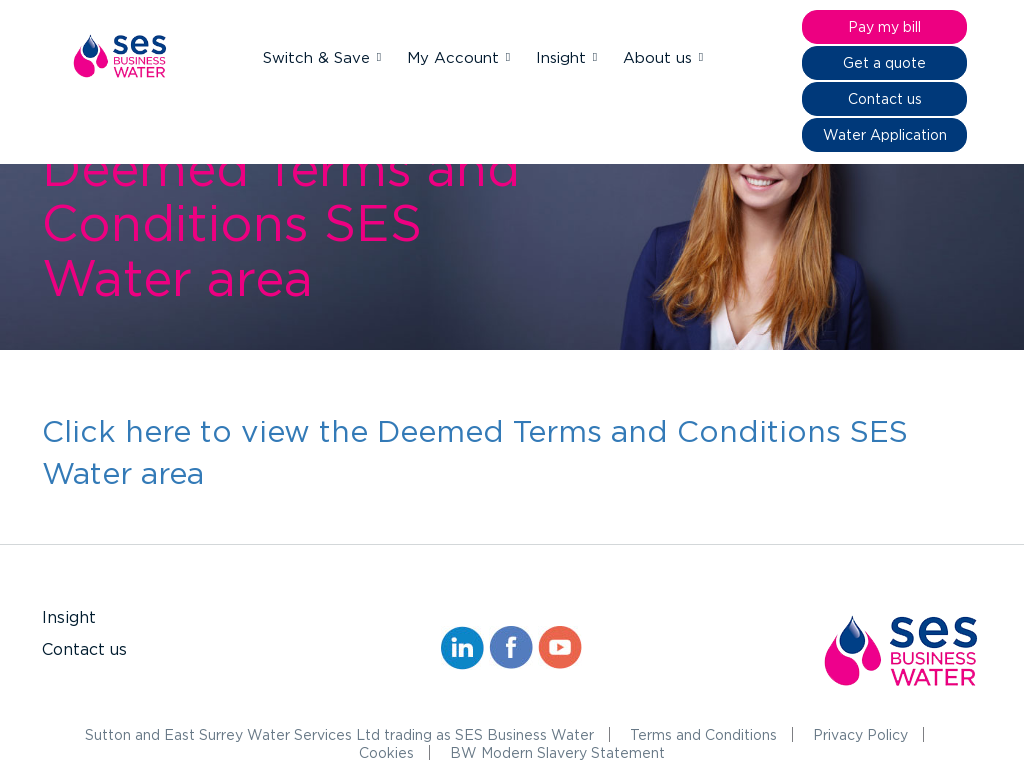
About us (660, 57)
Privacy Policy (860, 734)
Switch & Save (319, 57)
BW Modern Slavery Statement (557, 752)
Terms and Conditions (703, 734)
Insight (563, 57)
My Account (455, 57)
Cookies (386, 752)
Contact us (84, 649)
